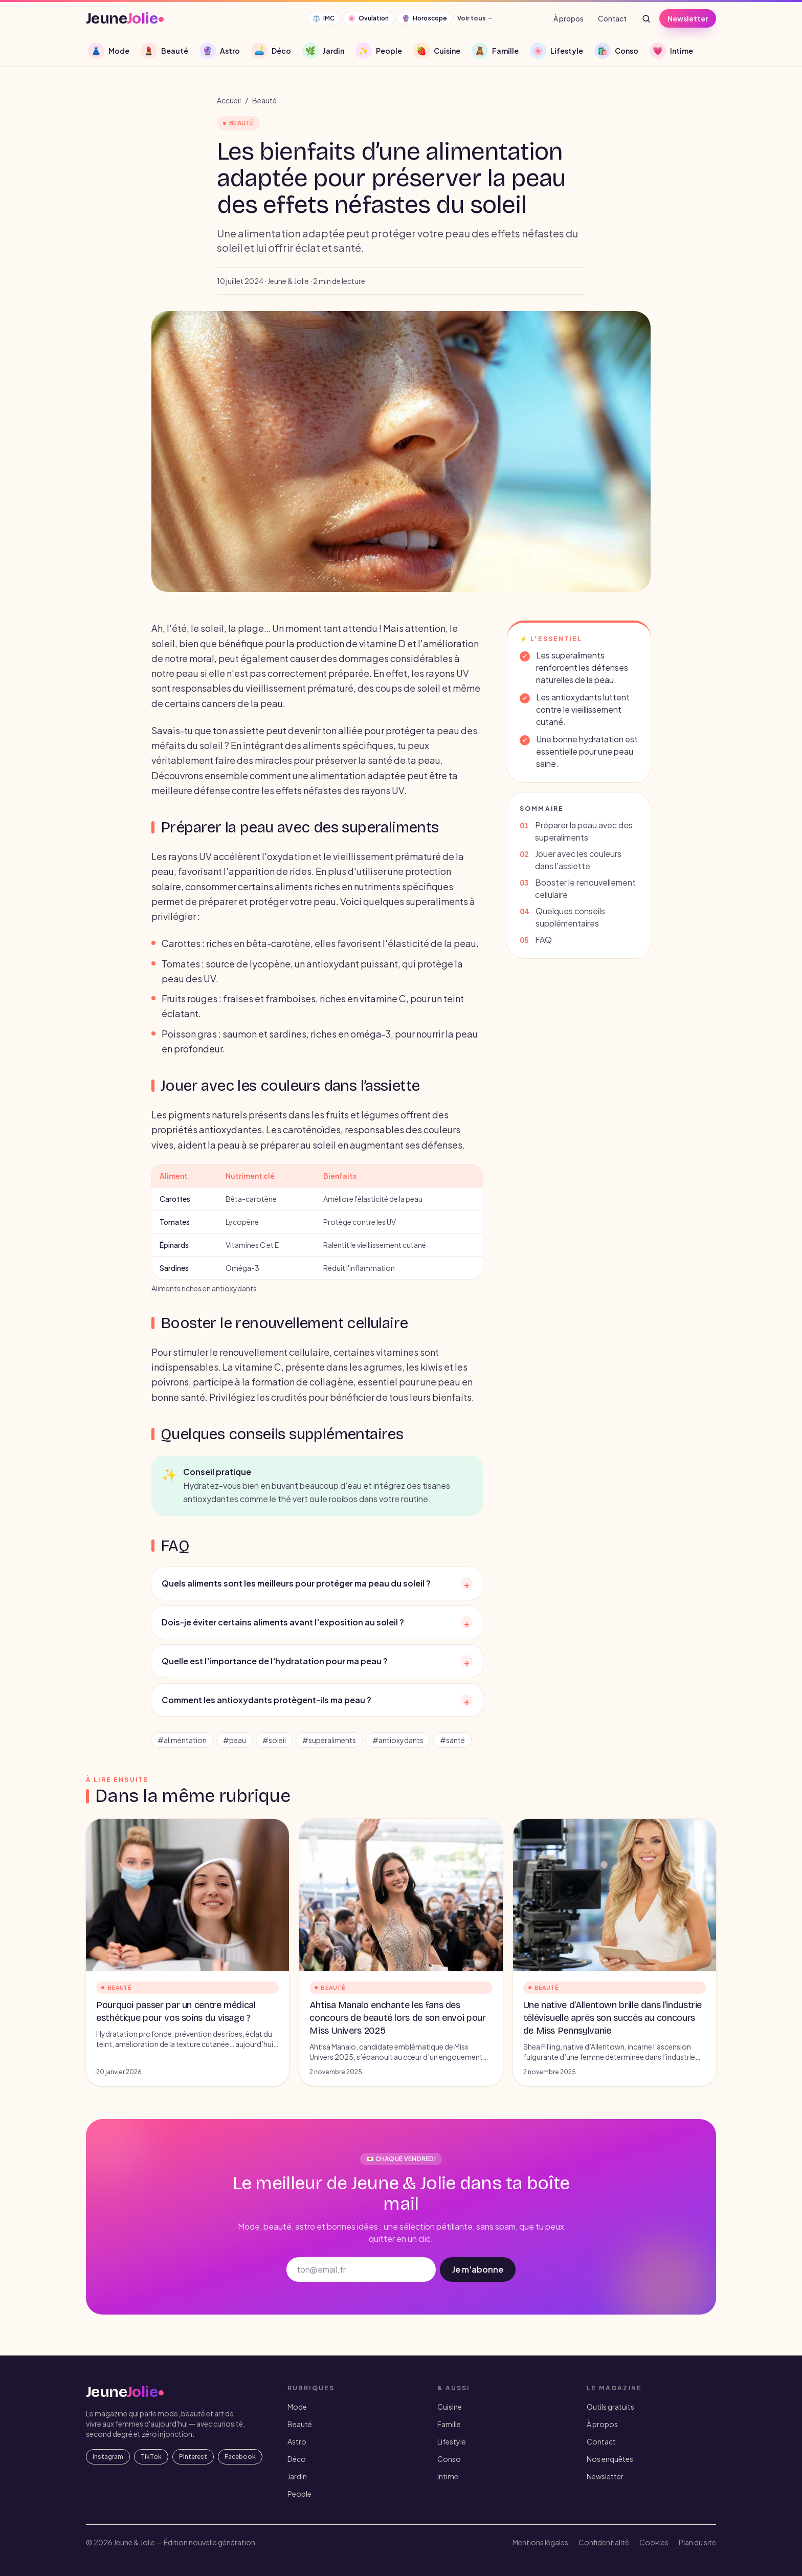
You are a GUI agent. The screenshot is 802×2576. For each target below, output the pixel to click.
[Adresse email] (361, 2269)
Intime (447, 2476)
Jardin (297, 2476)
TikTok (151, 2456)
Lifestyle (451, 2441)
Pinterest (193, 2456)
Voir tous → (475, 18)
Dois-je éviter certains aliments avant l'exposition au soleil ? (317, 1622)
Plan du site (697, 2542)
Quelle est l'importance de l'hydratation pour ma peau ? (317, 1661)
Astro (296, 2441)
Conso (449, 2458)
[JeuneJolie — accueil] (125, 18)
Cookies (654, 2542)
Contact (612, 18)
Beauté (264, 100)
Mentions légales (540, 2542)
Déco (296, 2458)
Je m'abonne (477, 2269)
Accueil (229, 100)
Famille (449, 2424)
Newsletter (687, 18)
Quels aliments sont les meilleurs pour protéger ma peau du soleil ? (317, 1583)
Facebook (240, 2456)
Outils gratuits (610, 2406)
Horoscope (424, 18)
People (299, 2493)
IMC (324, 18)
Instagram (108, 2456)
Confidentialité (603, 2542)
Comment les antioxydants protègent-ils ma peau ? (317, 1700)
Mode (297, 2406)
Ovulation (368, 18)
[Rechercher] (646, 18)
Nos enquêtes (610, 2458)
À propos (568, 18)
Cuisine (449, 2406)
